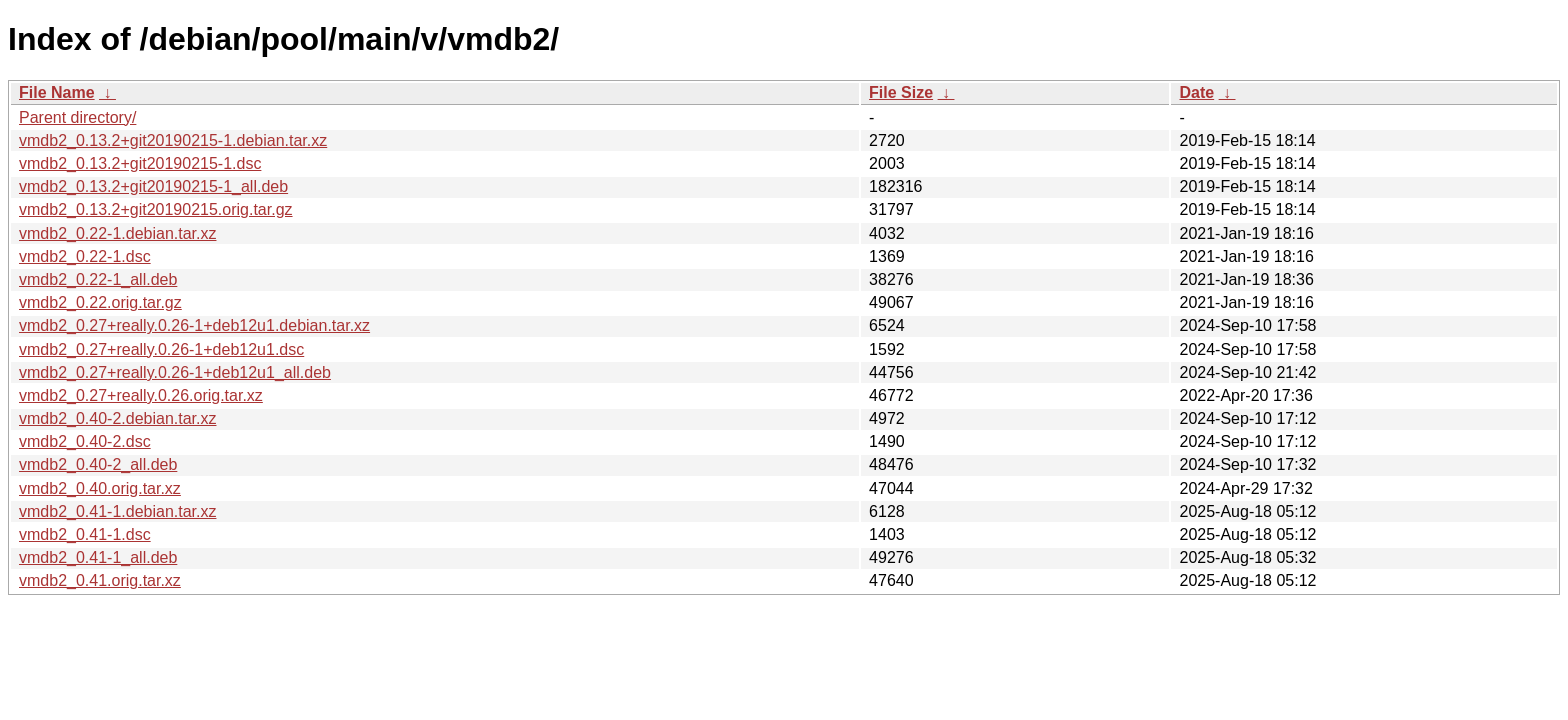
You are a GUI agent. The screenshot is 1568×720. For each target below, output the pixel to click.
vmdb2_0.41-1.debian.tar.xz (117, 511)
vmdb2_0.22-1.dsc (85, 256)
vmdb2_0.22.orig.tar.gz (100, 302)
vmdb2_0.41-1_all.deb (98, 557)
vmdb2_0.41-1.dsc (85, 534)
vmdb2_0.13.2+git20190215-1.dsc (140, 163)
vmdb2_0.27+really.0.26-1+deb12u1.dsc (161, 349)
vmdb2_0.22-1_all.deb (98, 279)
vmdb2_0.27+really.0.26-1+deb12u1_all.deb (175, 372)
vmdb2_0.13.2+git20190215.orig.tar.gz (156, 209)
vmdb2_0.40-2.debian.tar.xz (117, 418)
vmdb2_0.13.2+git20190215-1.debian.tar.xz (173, 140)
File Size (901, 92)
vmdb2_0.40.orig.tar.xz (100, 488)
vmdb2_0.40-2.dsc (85, 441)
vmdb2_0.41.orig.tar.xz (100, 580)
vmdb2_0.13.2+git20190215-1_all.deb (153, 186)
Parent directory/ (77, 117)
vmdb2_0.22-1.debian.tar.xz (117, 233)
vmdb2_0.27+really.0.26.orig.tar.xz (141, 395)
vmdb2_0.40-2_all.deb (98, 464)
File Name (57, 92)
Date (1196, 92)
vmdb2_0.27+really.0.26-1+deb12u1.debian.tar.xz (194, 325)
